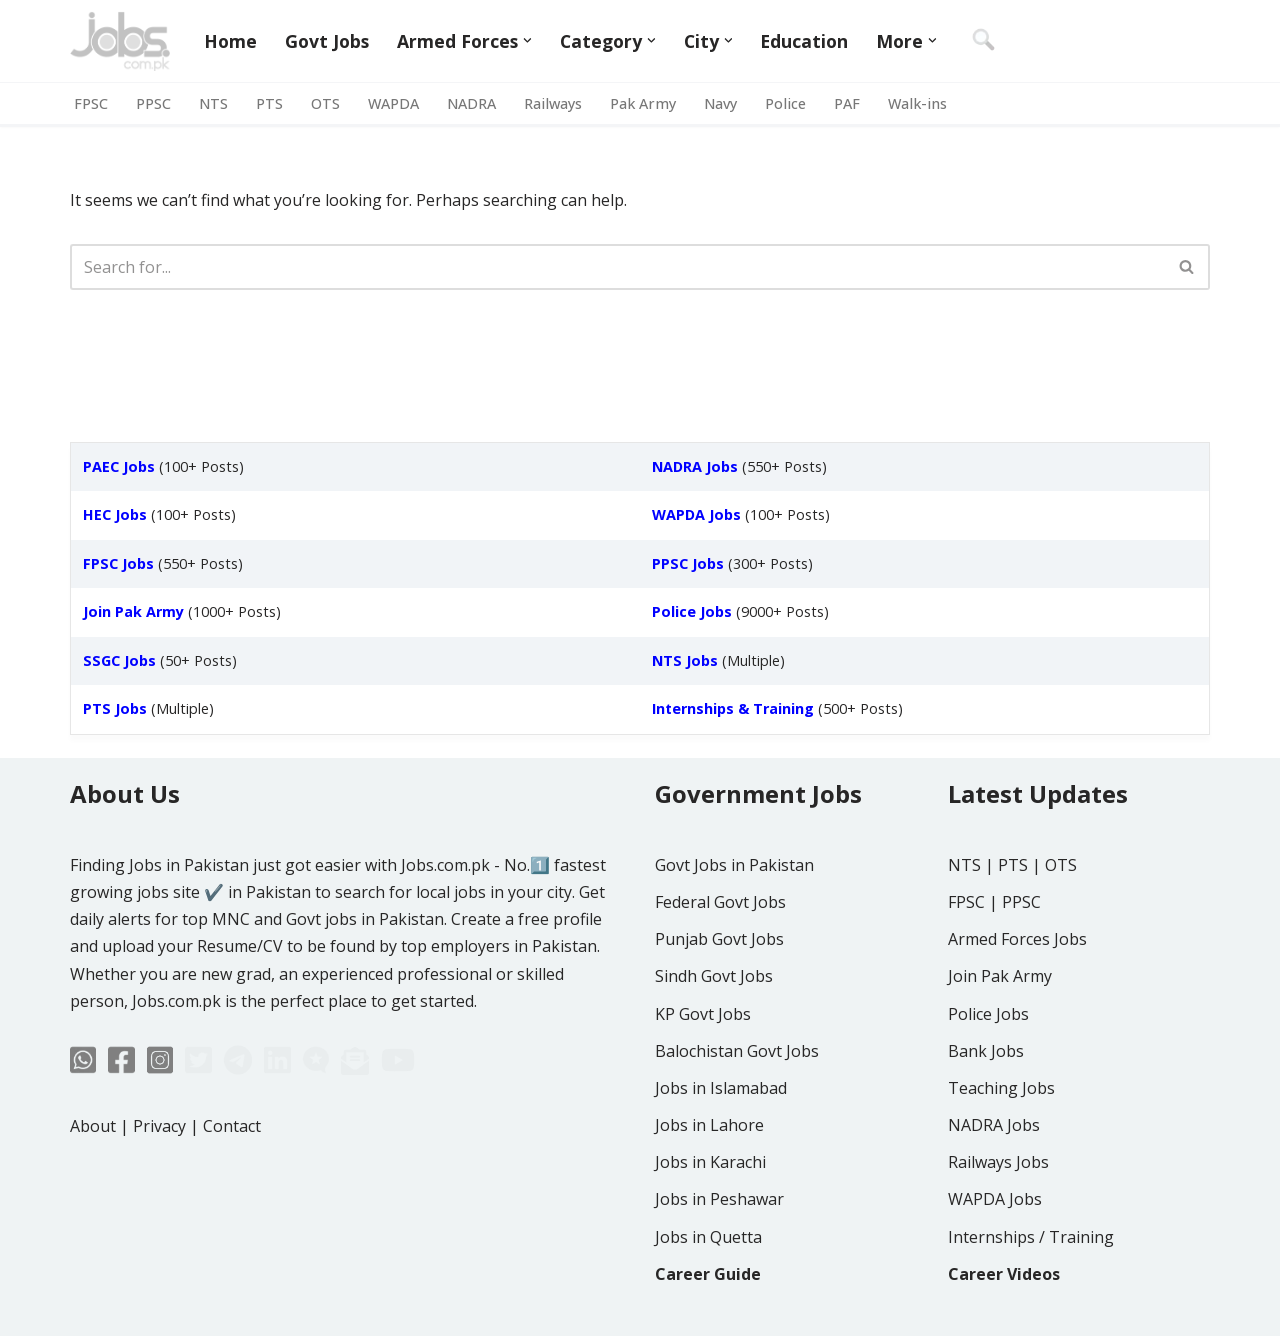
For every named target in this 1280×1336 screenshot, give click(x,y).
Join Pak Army (1000, 976)
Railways (553, 103)
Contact (232, 1126)
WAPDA (393, 103)
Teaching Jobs (1001, 1088)
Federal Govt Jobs (720, 902)
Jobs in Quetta (708, 1237)
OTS (325, 103)
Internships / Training (1031, 1237)
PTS (269, 103)
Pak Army (643, 103)
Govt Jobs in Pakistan (734, 865)
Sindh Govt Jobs (714, 976)
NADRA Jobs (994, 1125)
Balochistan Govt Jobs (737, 1051)
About (93, 1126)
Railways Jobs (998, 1162)
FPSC (91, 103)
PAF (847, 103)
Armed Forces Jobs (1017, 939)
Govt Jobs (327, 41)
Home (230, 41)
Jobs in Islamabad (721, 1088)
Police (785, 103)
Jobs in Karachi (710, 1162)
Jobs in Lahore (709, 1125)
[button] (527, 40)
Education (804, 41)
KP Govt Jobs (703, 1014)
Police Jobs (988, 1014)
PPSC (153, 103)
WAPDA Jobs (995, 1199)
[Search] (617, 267)
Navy (720, 103)
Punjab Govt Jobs (719, 939)
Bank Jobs (986, 1051)
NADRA (471, 103)
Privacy (159, 1126)
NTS (213, 103)
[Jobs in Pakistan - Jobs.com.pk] (120, 41)
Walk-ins (917, 103)
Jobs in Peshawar (719, 1199)
